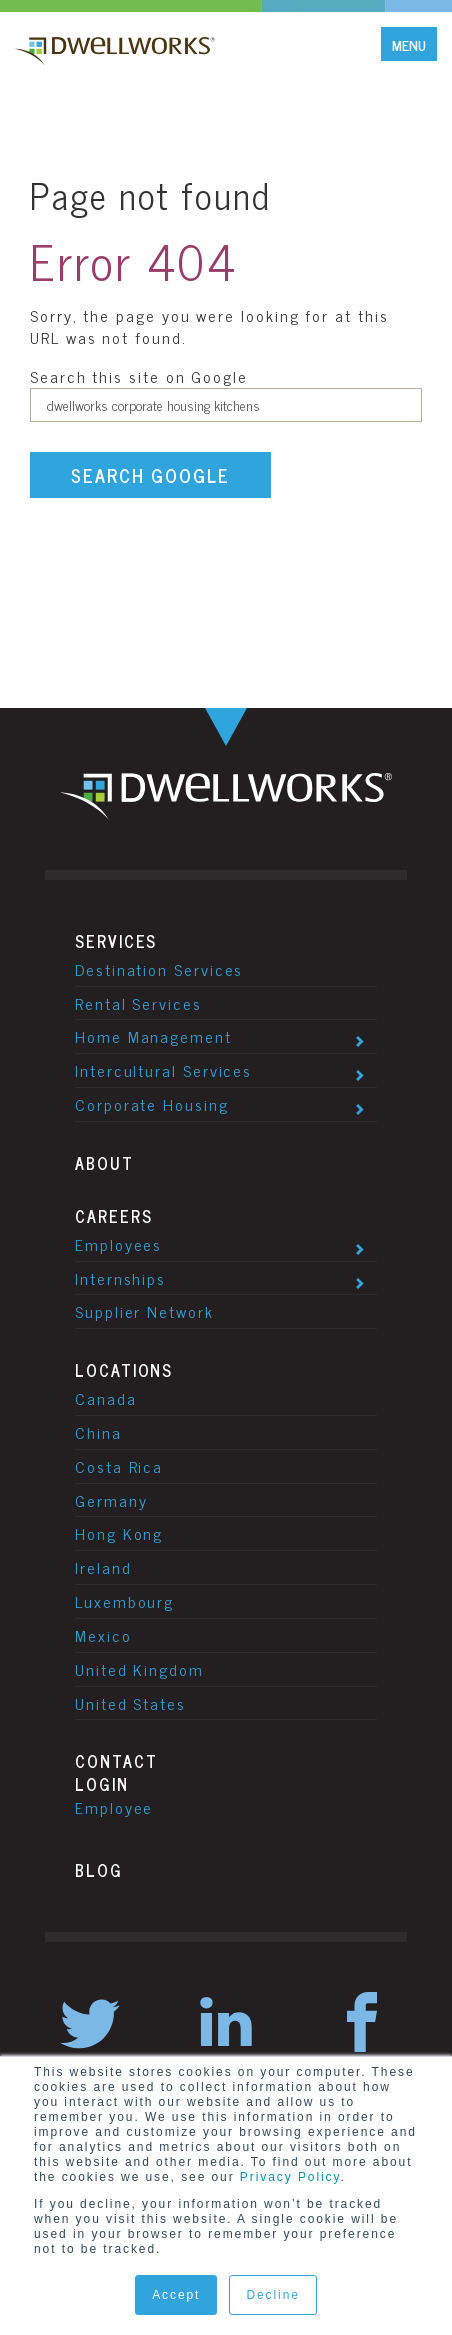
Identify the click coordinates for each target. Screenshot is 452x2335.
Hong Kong (119, 1533)
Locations (124, 1370)
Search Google (150, 475)
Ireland (103, 1567)
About (104, 1163)
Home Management (153, 1036)
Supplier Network (144, 1311)
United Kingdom (139, 1669)
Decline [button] (272, 2295)
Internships (120, 1278)
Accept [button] (176, 2295)
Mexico (103, 1635)
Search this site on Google (139, 376)
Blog (99, 1870)
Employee (114, 1807)
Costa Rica (119, 1466)
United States (130, 1703)
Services (116, 941)
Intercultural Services (163, 1070)
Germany (111, 1500)
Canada (106, 1398)
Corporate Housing (152, 1104)
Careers (113, 1216)
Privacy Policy (290, 2177)
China (98, 1432)
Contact (116, 1761)
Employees (118, 1244)
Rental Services (138, 1003)
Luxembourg (124, 1601)
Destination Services (159, 969)
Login (102, 1784)
